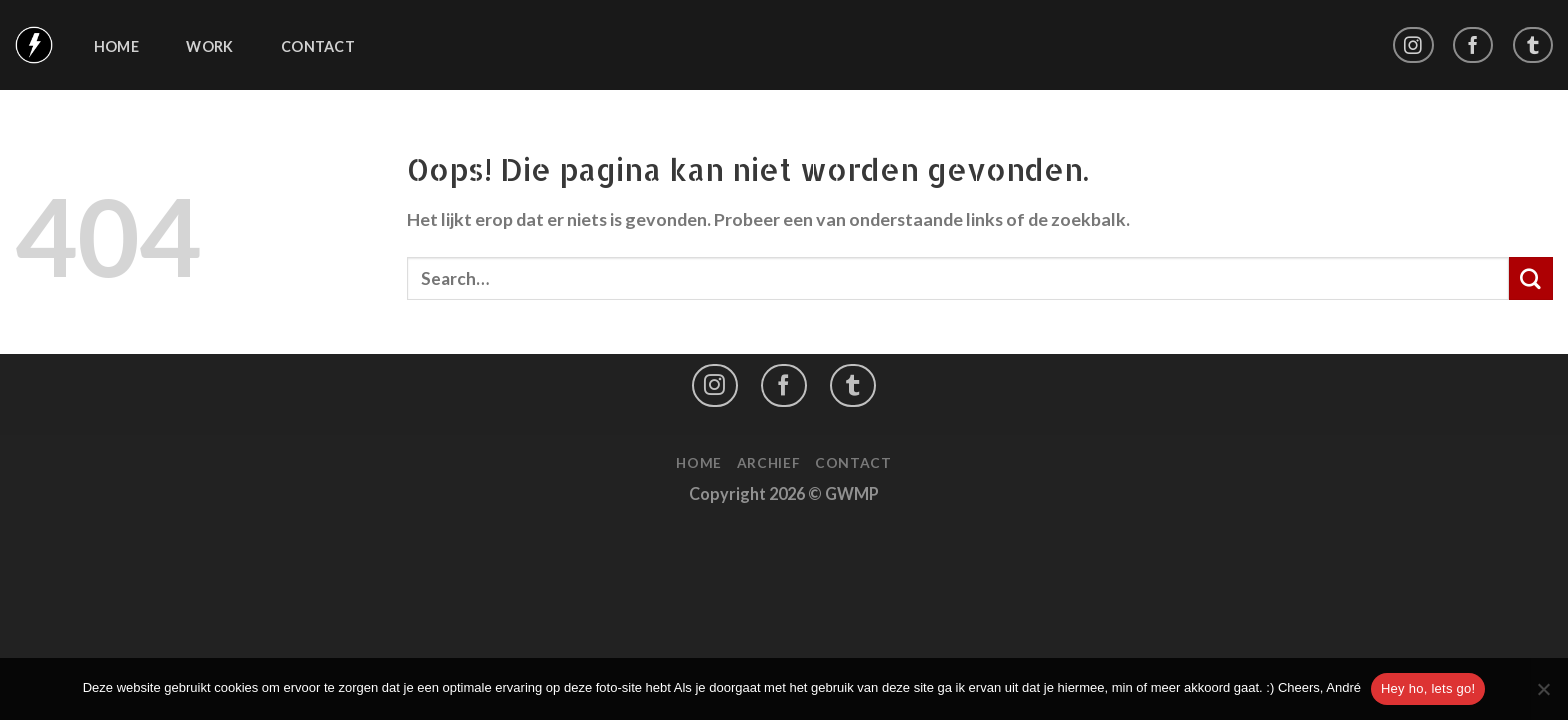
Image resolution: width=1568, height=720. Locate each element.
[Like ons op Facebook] (1473, 45)
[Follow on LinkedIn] (1533, 45)
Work (209, 47)
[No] (1543, 695)
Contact (318, 47)
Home (116, 47)
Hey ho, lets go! (1428, 688)
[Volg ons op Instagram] (1413, 45)
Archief (769, 462)
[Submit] (1531, 279)
